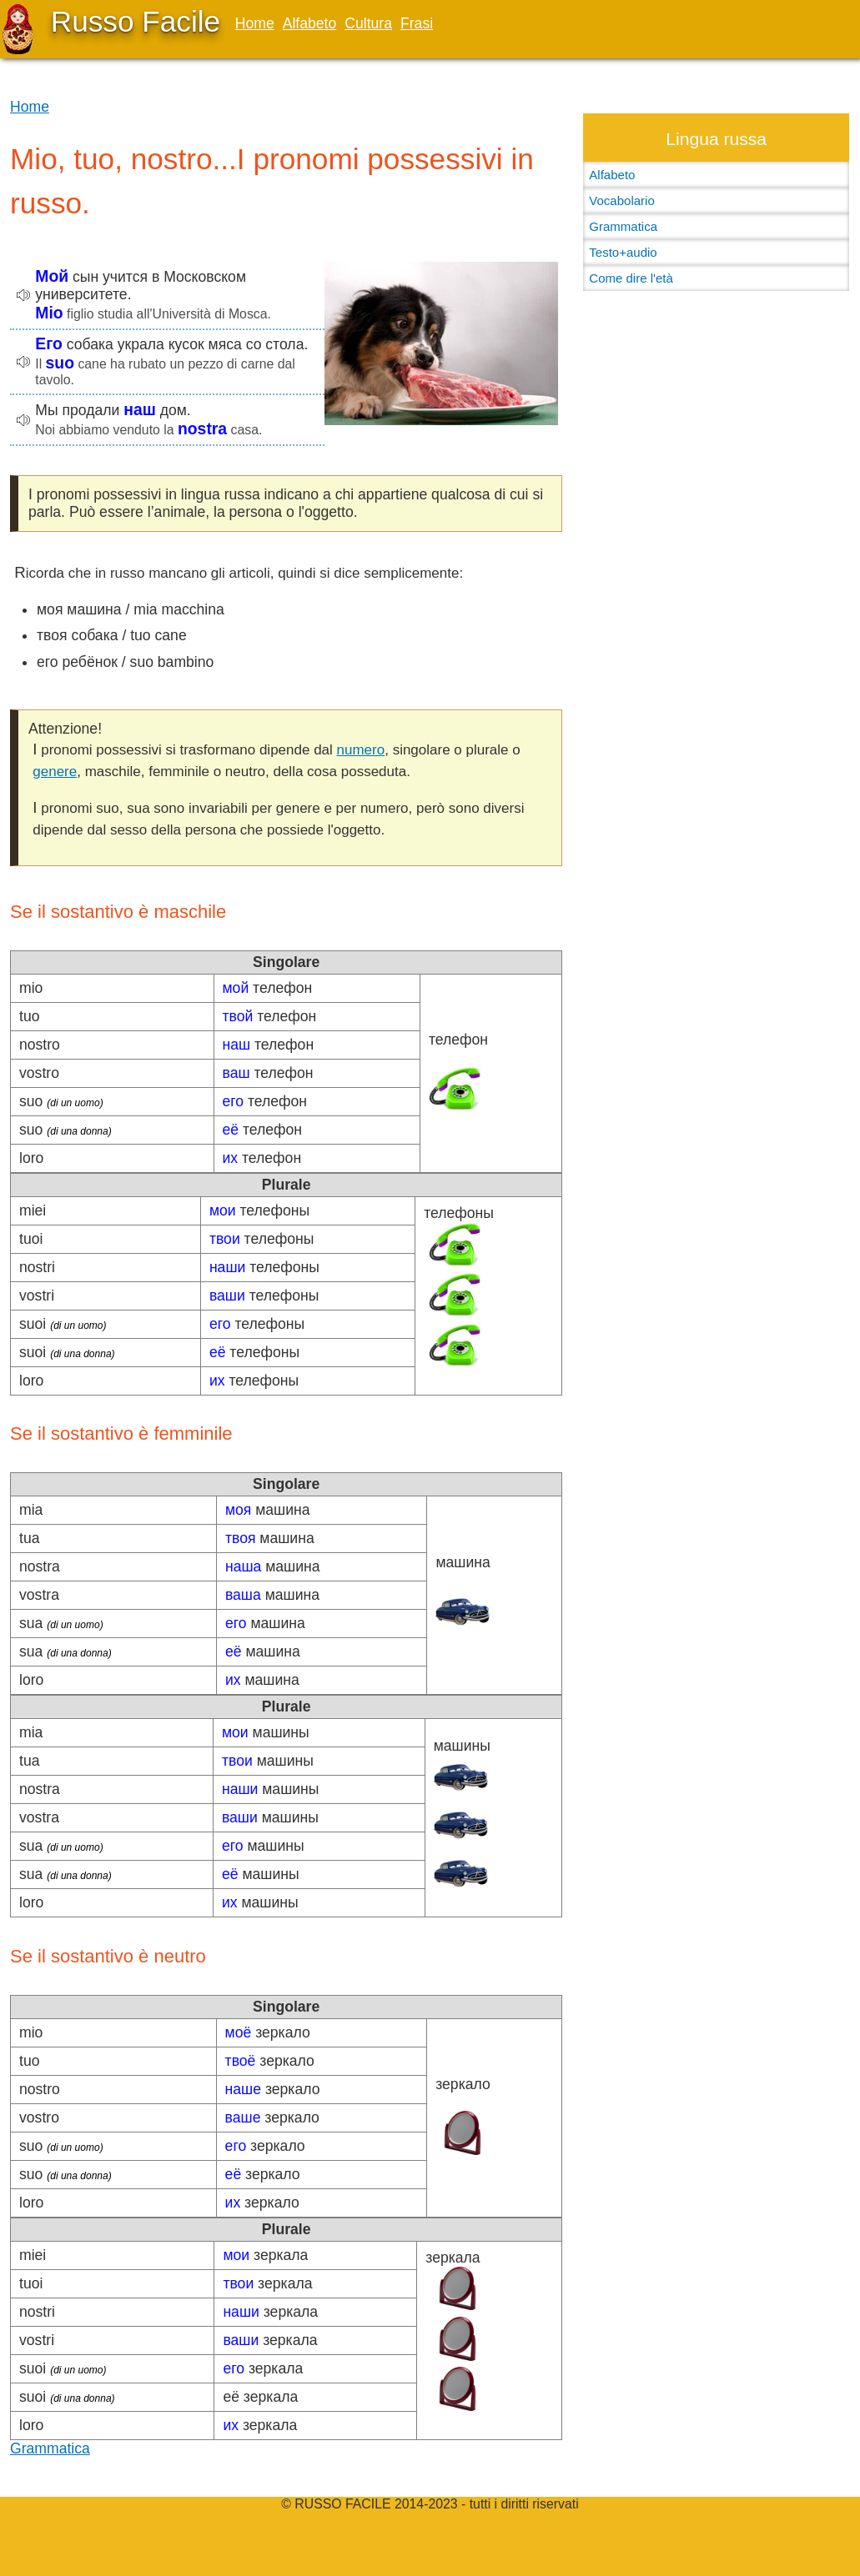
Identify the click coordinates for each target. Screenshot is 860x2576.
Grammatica (50, 2448)
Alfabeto (310, 23)
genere (55, 771)
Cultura (368, 23)
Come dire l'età (630, 278)
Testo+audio (622, 252)
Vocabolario (621, 200)
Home (254, 23)
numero (361, 750)
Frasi (416, 23)
